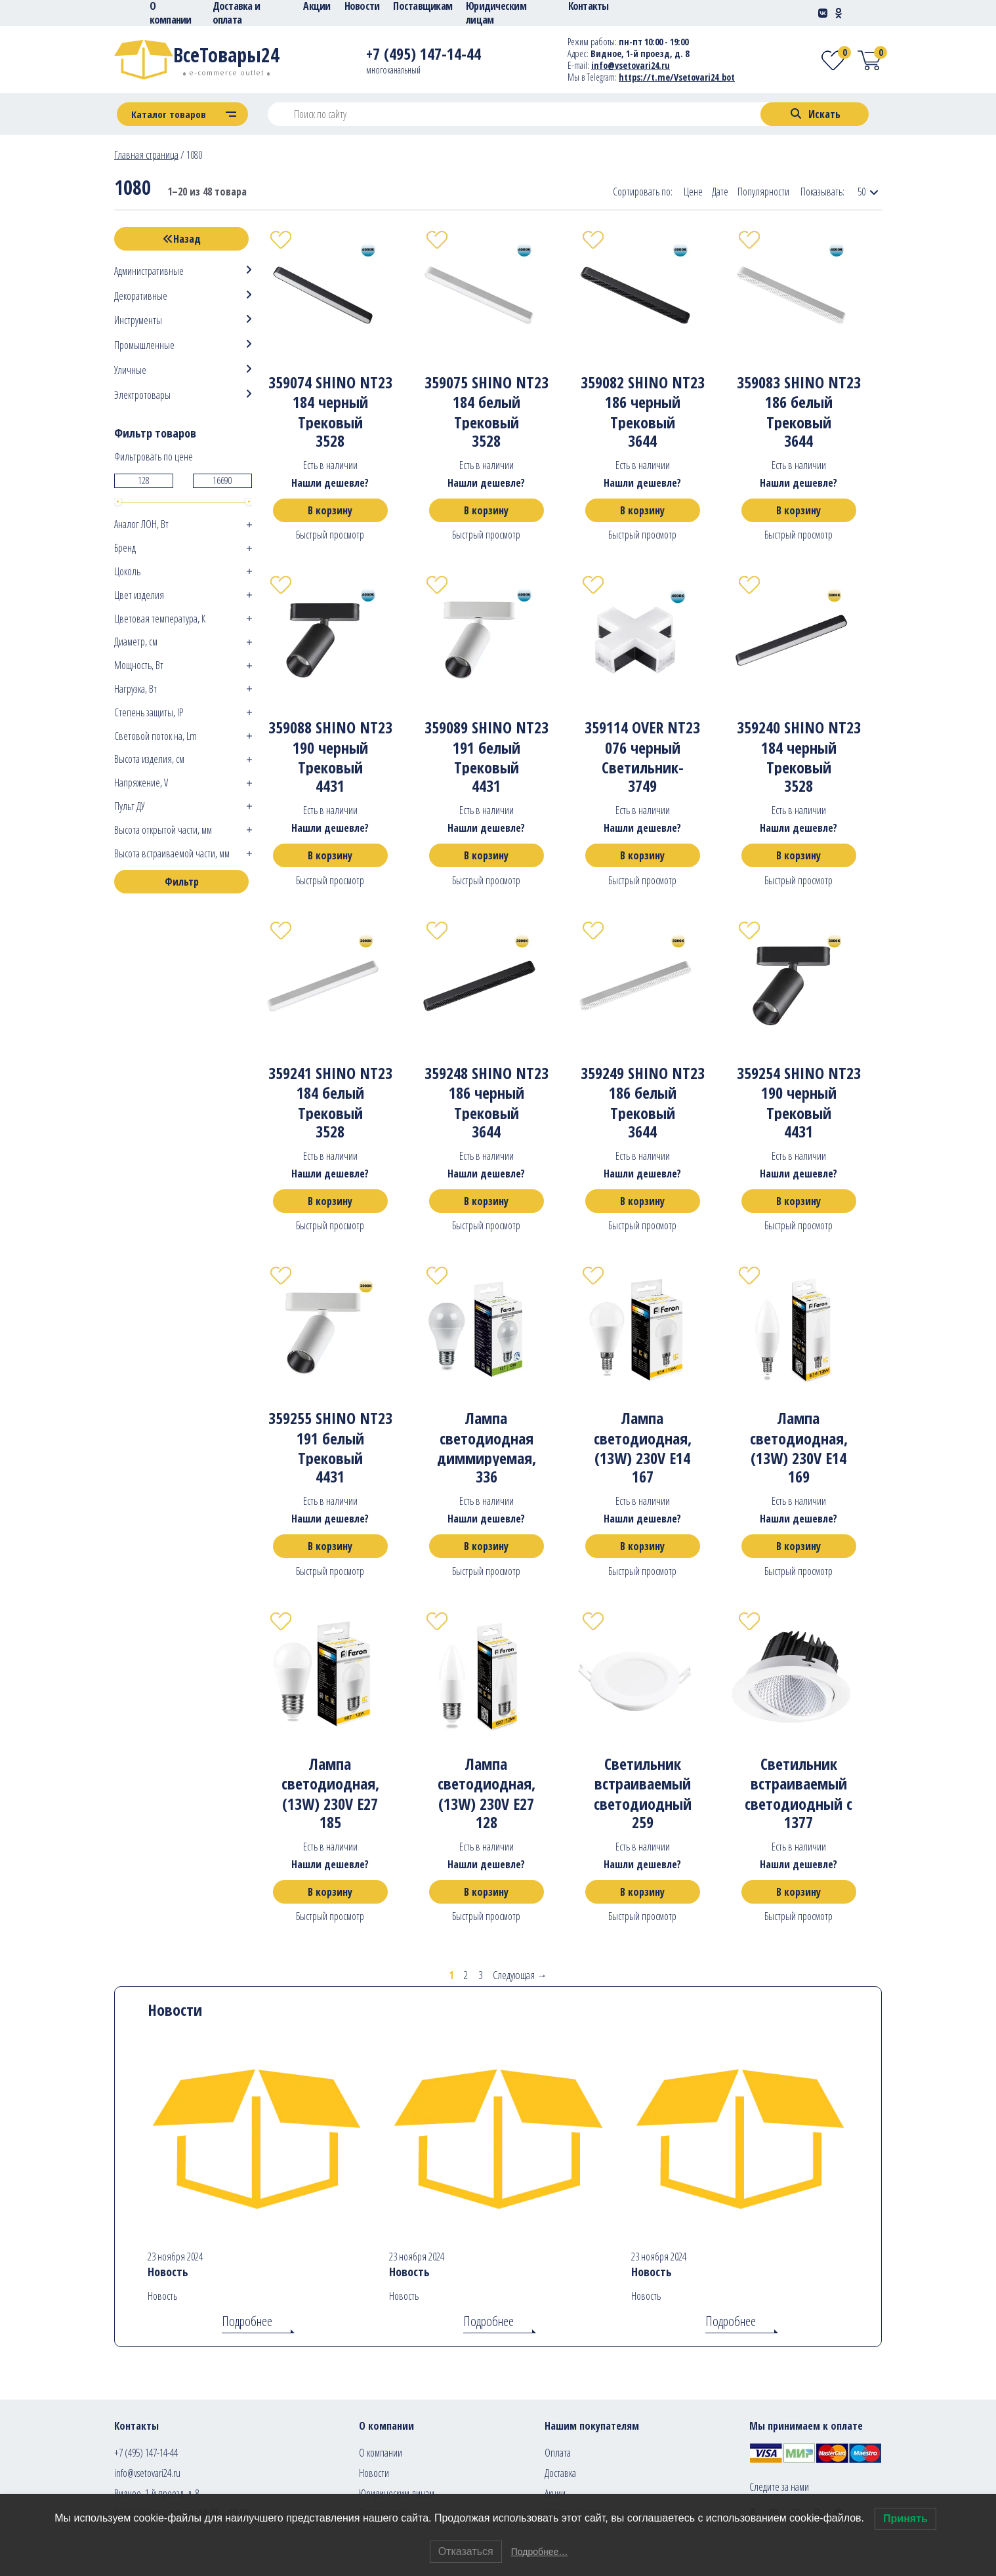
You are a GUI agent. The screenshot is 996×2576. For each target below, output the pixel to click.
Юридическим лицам (396, 2493)
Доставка (560, 2473)
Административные (149, 271)
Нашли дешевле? (330, 483)
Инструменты (138, 320)
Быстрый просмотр (330, 534)
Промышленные (144, 345)
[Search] (814, 114)
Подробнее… (539, 2551)
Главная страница (146, 155)
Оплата (558, 2452)
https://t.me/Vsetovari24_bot (677, 77)
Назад (182, 239)
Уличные (130, 370)
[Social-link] (823, 13)
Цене (693, 192)
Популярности (763, 192)
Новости (374, 2473)
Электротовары (142, 395)
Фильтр (182, 881)
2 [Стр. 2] (466, 1975)
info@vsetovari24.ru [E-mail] (630, 65)
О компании (380, 2452)
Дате (720, 192)
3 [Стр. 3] (480, 1975)
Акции (555, 2493)
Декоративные (140, 296)
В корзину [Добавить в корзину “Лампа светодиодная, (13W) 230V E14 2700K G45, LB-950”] (642, 1546)
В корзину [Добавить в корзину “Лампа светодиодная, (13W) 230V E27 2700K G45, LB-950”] (330, 1892)
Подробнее (247, 2321)
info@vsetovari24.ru (147, 2473)
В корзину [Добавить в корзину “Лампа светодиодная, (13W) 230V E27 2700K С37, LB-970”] (486, 1892)
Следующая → (520, 1975)
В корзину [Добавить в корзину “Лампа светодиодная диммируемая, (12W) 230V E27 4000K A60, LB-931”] (486, 1546)
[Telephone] (423, 56)
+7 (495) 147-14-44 (146, 2452)
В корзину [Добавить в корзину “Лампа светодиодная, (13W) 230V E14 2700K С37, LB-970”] (798, 1546)
